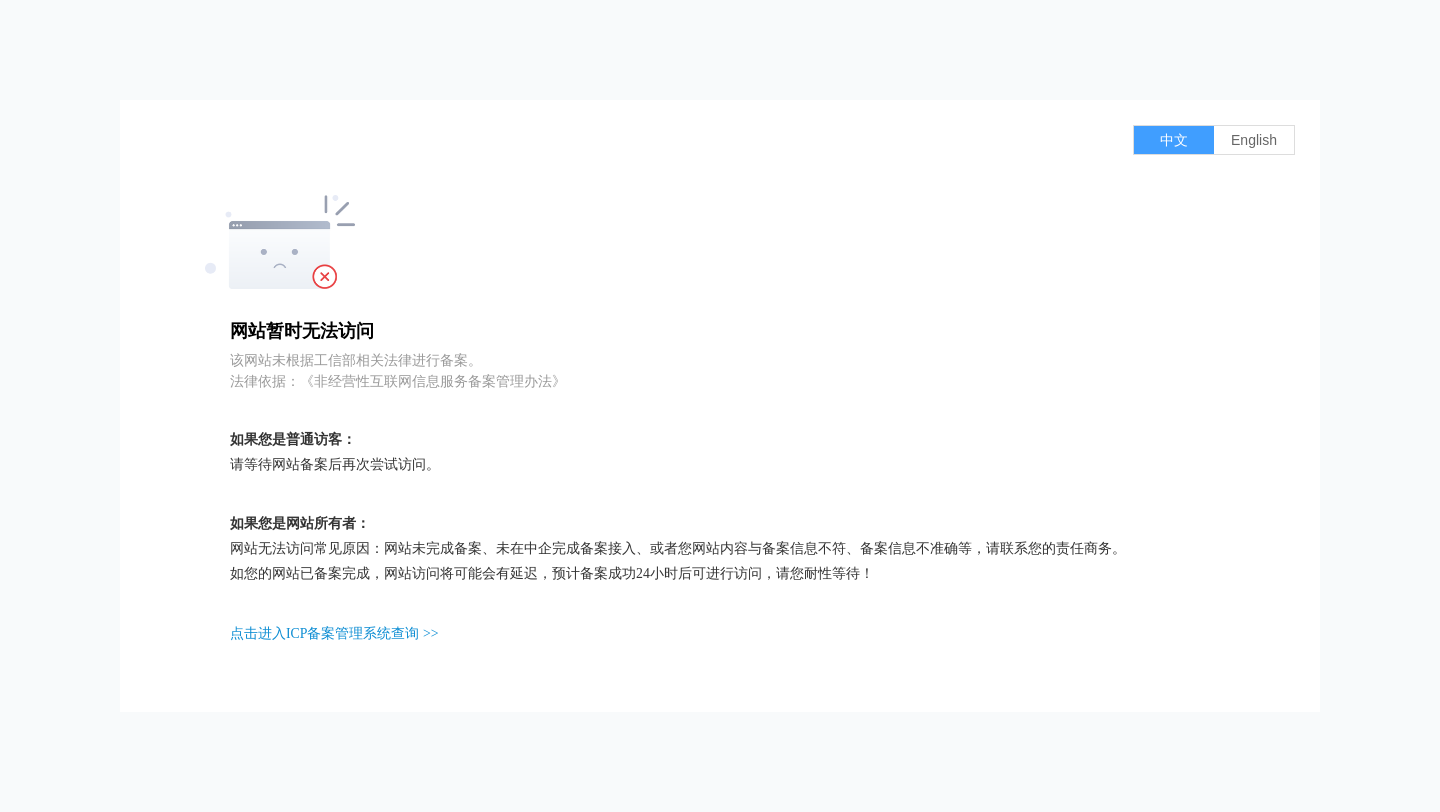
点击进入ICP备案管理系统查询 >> (334, 633)
